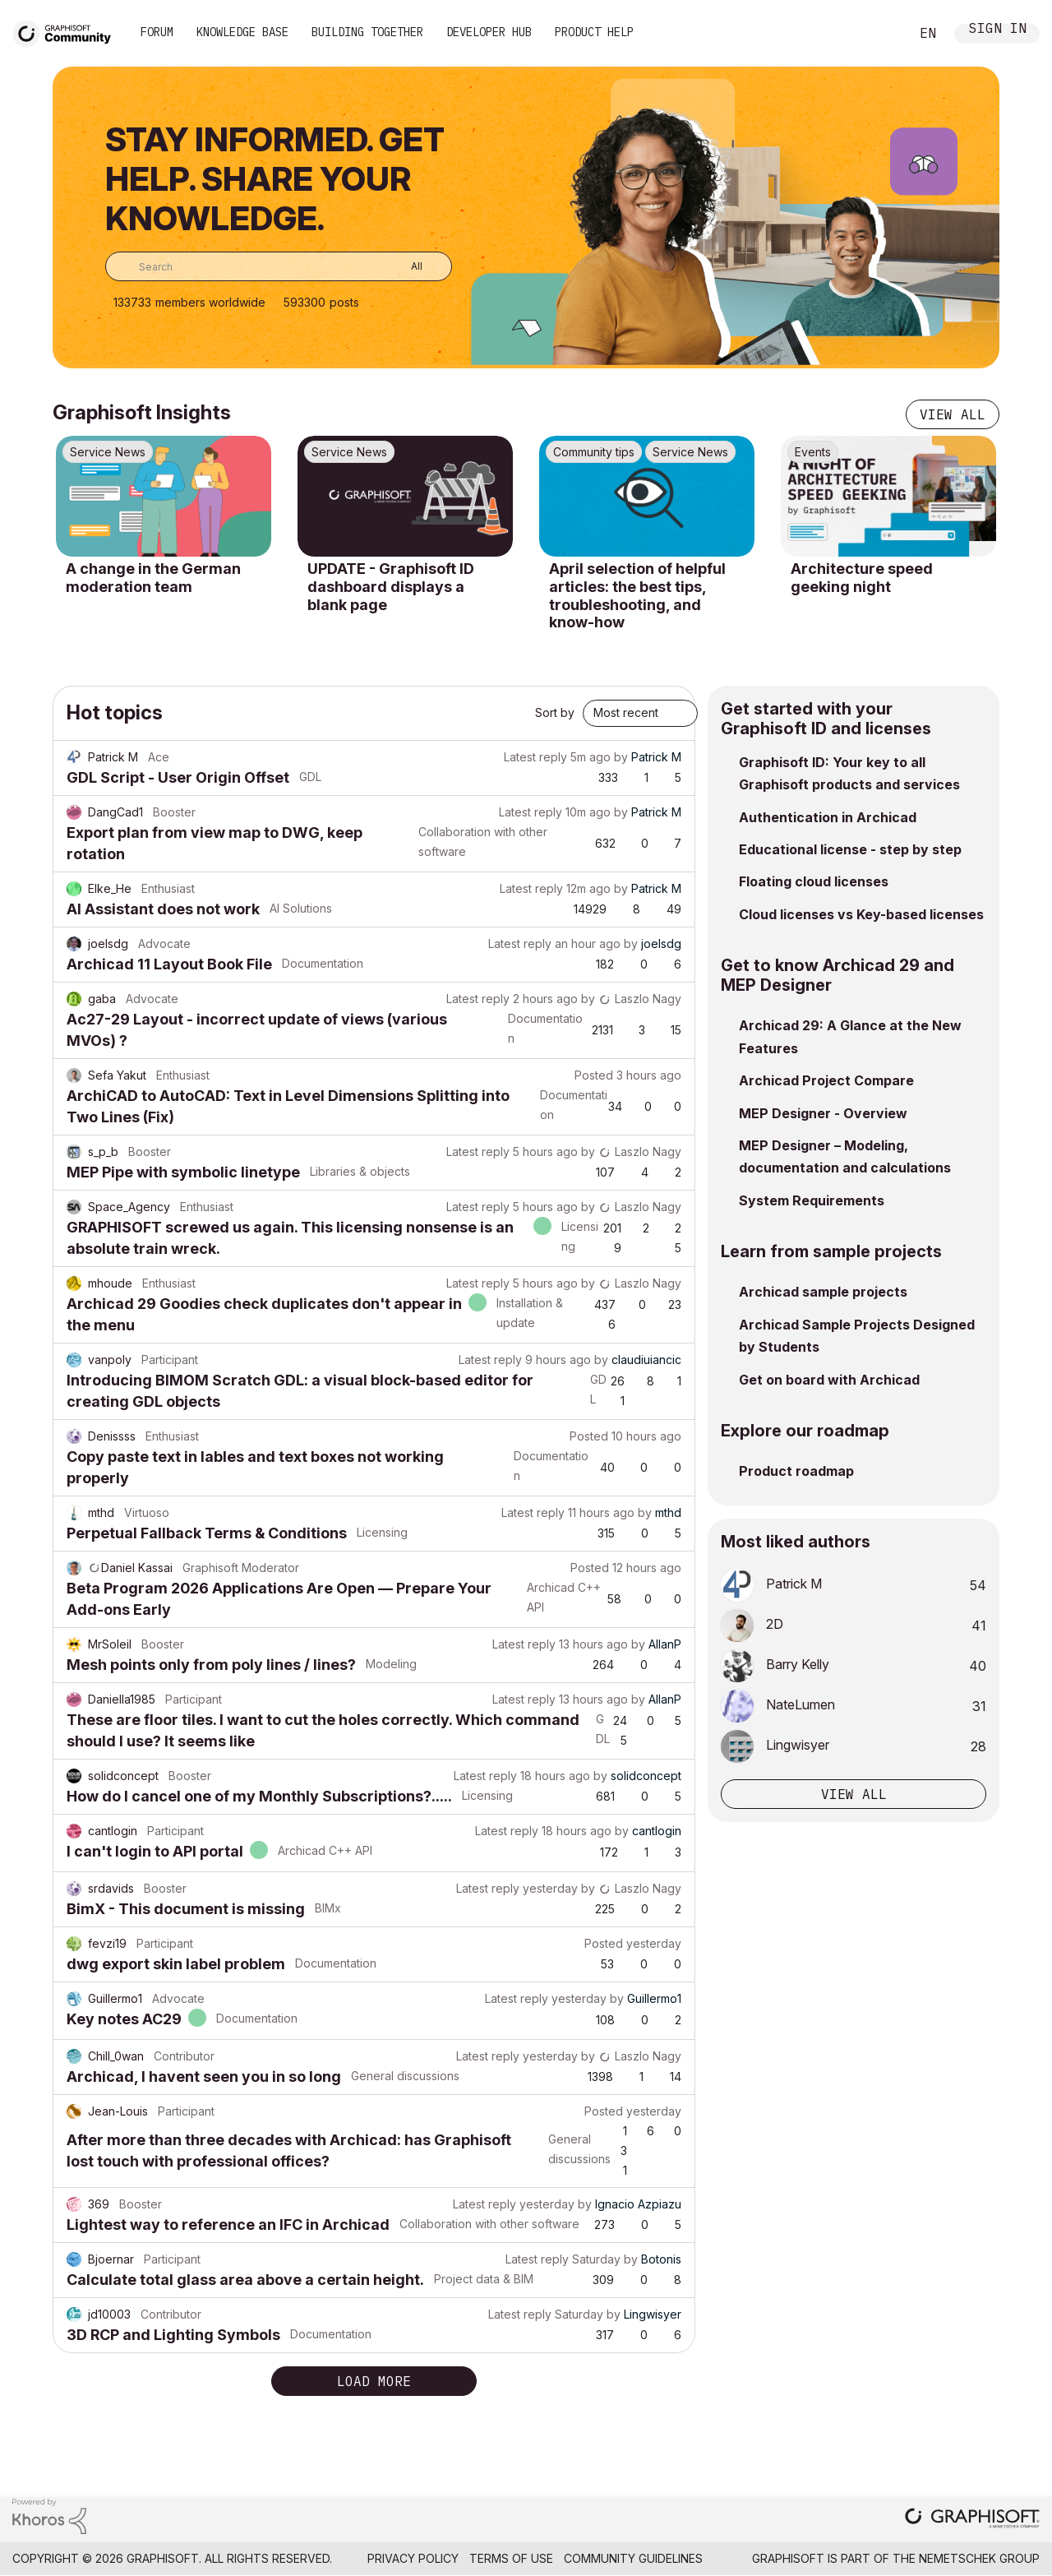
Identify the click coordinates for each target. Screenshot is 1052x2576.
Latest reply (535, 757)
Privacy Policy (413, 2558)
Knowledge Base (242, 32)
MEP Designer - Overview (823, 1113)
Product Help (594, 32)
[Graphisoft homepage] (972, 2519)
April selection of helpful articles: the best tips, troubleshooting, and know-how (637, 595)
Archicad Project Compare (826, 1080)
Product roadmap (796, 1471)
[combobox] (278, 266)
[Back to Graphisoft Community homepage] (67, 32)
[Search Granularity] (405, 266)
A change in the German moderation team (153, 577)
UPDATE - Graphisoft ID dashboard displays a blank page (390, 586)
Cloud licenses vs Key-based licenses (861, 914)
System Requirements (811, 1200)
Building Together (367, 32)
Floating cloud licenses (813, 881)
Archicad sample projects (823, 1291)
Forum (157, 32)
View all (952, 414)
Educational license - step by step (850, 849)
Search (879, 34)
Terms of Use (511, 2558)
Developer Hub (489, 32)
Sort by (554, 712)
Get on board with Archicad (829, 1379)
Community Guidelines (633, 2558)
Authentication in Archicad (827, 817)
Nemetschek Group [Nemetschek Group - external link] (979, 2558)
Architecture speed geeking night (862, 577)
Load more (374, 2381)
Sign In (998, 30)
